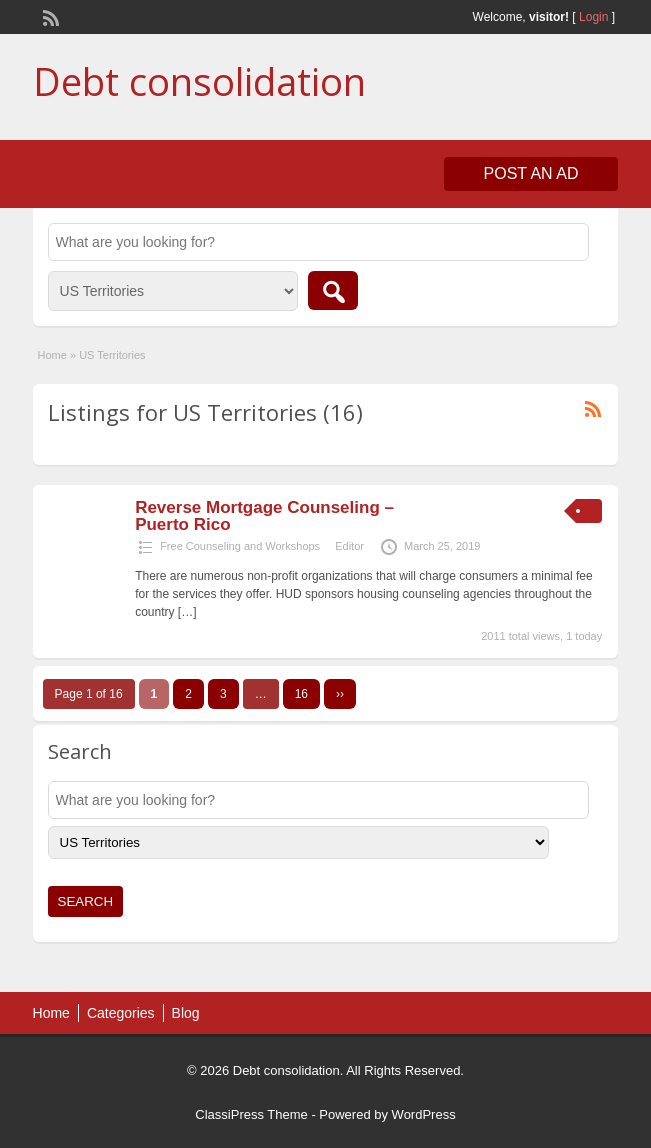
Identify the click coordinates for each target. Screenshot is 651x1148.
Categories (121, 1013)
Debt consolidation (199, 81)
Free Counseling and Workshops (240, 546)
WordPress (424, 1114)
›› (340, 694)
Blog (186, 1013)
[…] (187, 612)
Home (52, 355)
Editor (349, 546)
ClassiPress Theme (251, 1114)
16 (301, 694)
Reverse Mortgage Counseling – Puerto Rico (264, 516)
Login (593, 17)
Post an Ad (531, 173)
